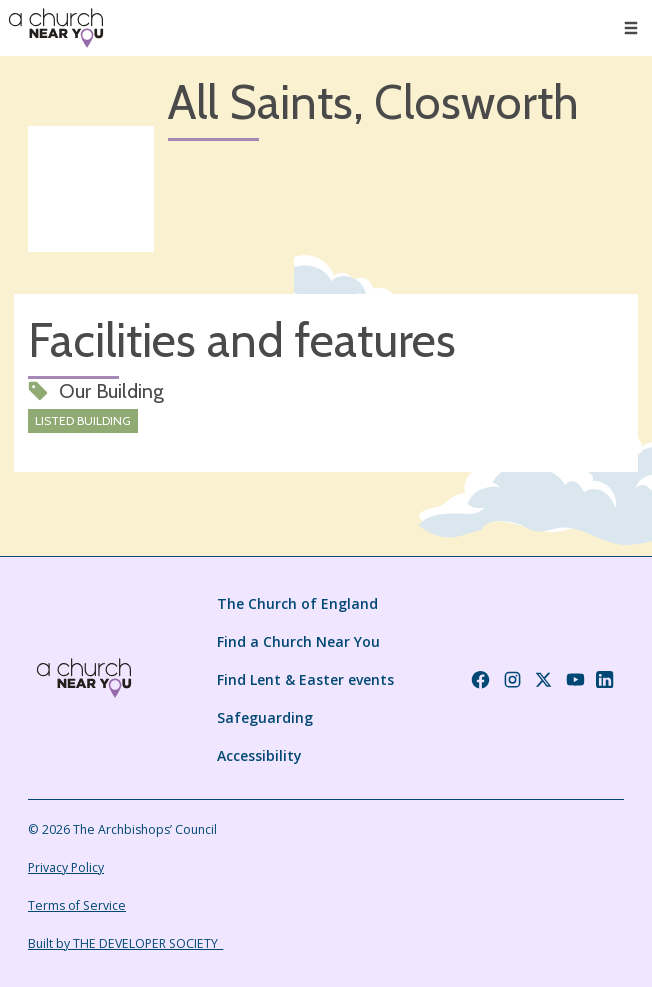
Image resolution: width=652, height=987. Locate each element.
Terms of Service (77, 905)
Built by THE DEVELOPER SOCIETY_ (125, 943)
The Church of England (297, 603)
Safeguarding (265, 717)
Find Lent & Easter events (305, 679)
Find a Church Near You (298, 641)
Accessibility (259, 755)
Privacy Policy (66, 867)
